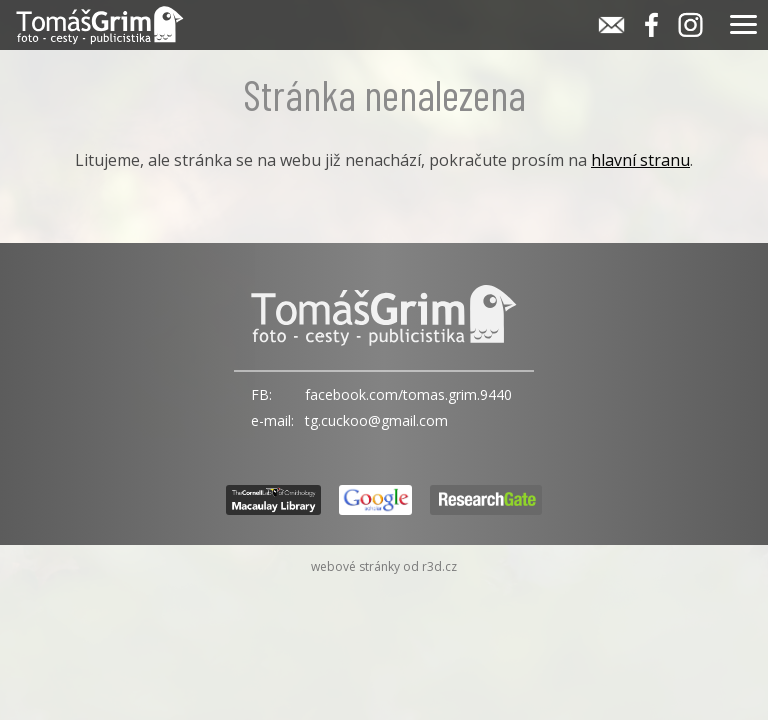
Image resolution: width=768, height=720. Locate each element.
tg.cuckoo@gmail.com (376, 420)
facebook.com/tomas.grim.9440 (408, 394)
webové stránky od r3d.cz (384, 566)
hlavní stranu (640, 160)
